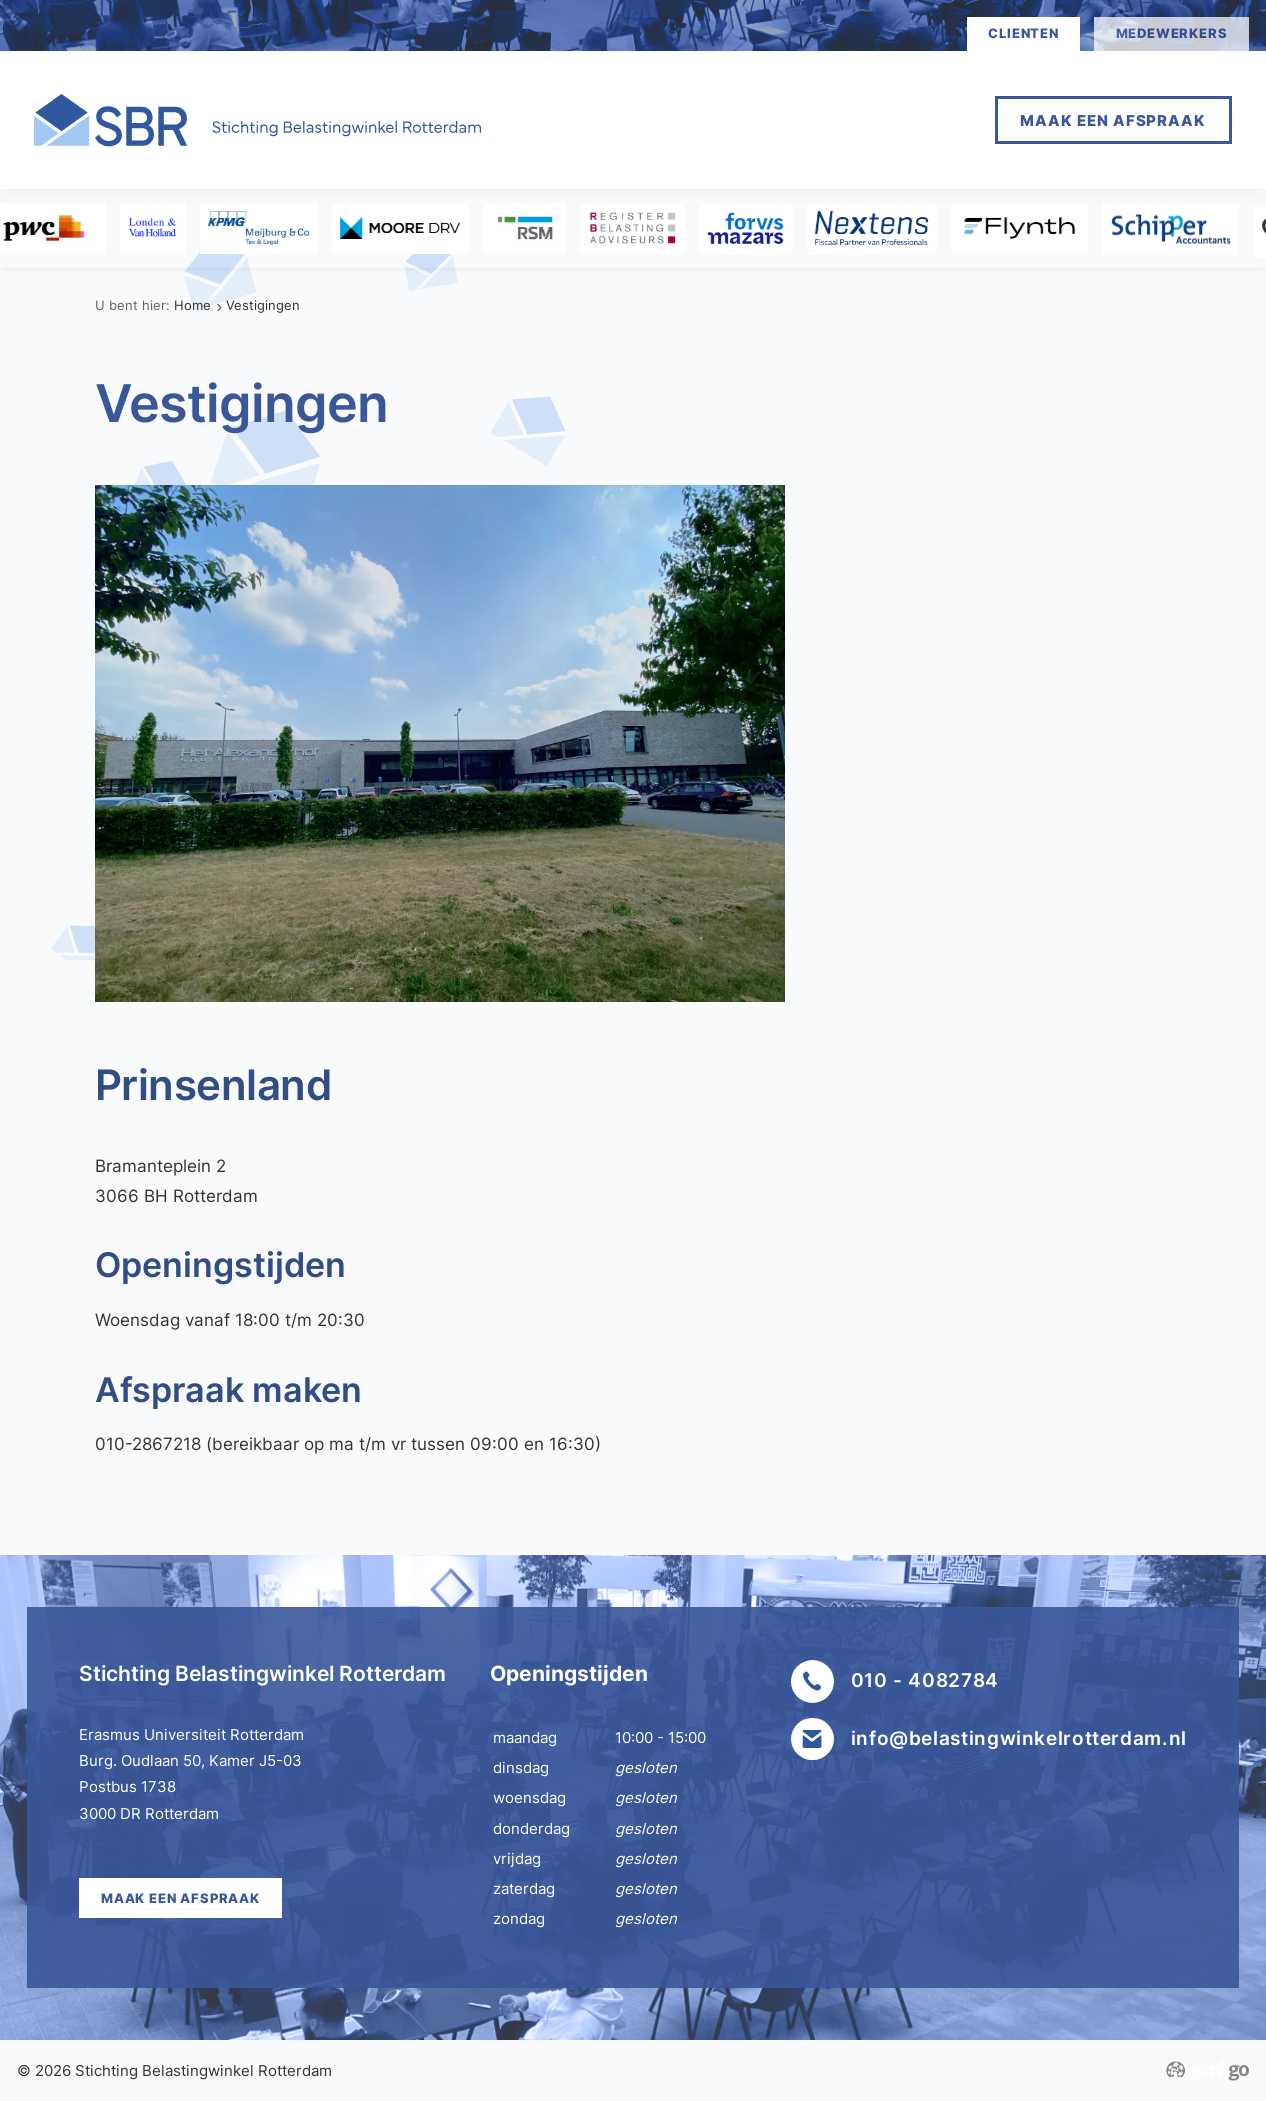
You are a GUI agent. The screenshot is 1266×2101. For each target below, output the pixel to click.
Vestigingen (263, 305)
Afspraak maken (769, 119)
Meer (912, 119)
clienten (1023, 33)
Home (628, 119)
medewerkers (1172, 33)
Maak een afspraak (1113, 120)
